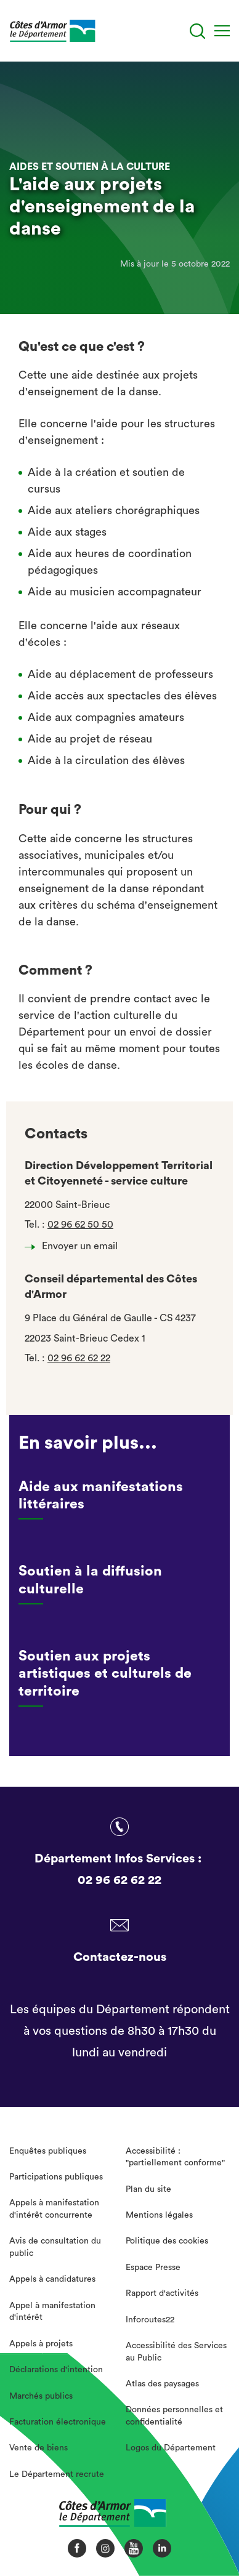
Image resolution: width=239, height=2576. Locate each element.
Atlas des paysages (162, 2384)
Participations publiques (56, 2177)
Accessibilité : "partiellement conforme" (175, 2157)
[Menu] (222, 31)
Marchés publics (41, 2396)
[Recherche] (197, 31)
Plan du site (148, 2189)
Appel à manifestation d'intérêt (52, 2311)
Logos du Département (171, 2448)
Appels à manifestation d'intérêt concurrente (54, 2209)
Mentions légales (159, 2215)
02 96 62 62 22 (78, 1358)
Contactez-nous (119, 1957)
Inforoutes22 (150, 2320)
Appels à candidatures (52, 2279)
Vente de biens (38, 2448)
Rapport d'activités (162, 2293)
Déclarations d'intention (56, 2369)
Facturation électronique (57, 2422)
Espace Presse (153, 2267)
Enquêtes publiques (47, 2151)
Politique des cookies (167, 2241)
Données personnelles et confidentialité (174, 2415)
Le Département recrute (56, 2474)
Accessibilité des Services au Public (176, 2351)
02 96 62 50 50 (80, 1225)
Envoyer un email (74, 1246)
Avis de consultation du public (55, 2247)
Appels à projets (41, 2344)
